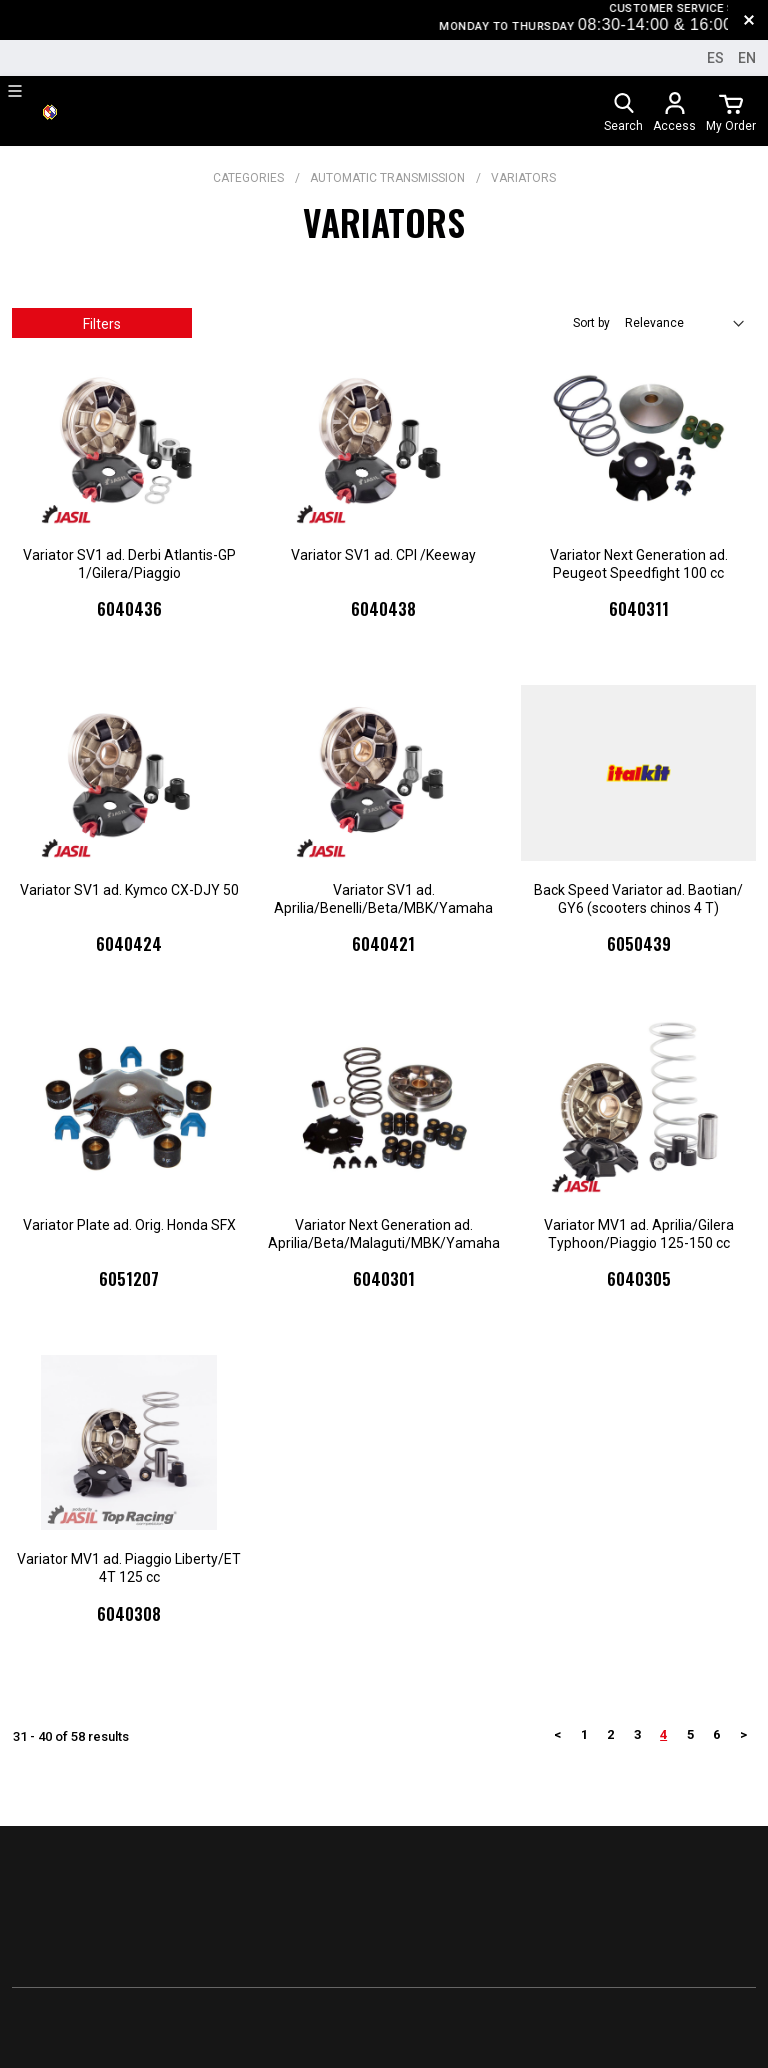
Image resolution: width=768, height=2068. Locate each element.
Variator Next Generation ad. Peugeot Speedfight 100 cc (639, 564)
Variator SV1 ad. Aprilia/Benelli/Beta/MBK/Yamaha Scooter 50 (383, 899)
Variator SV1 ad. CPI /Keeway (383, 555)
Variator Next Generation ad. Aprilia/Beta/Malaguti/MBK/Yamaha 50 (384, 1234)
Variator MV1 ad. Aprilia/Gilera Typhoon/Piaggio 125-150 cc (639, 1234)
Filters (102, 324)
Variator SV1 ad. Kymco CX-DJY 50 (129, 890)
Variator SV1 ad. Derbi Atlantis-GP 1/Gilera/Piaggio (129, 564)
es (715, 58)
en (747, 58)
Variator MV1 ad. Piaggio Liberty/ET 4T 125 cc (129, 1568)
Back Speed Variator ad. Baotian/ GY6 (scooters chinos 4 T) (638, 899)
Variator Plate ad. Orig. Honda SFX (129, 1225)
